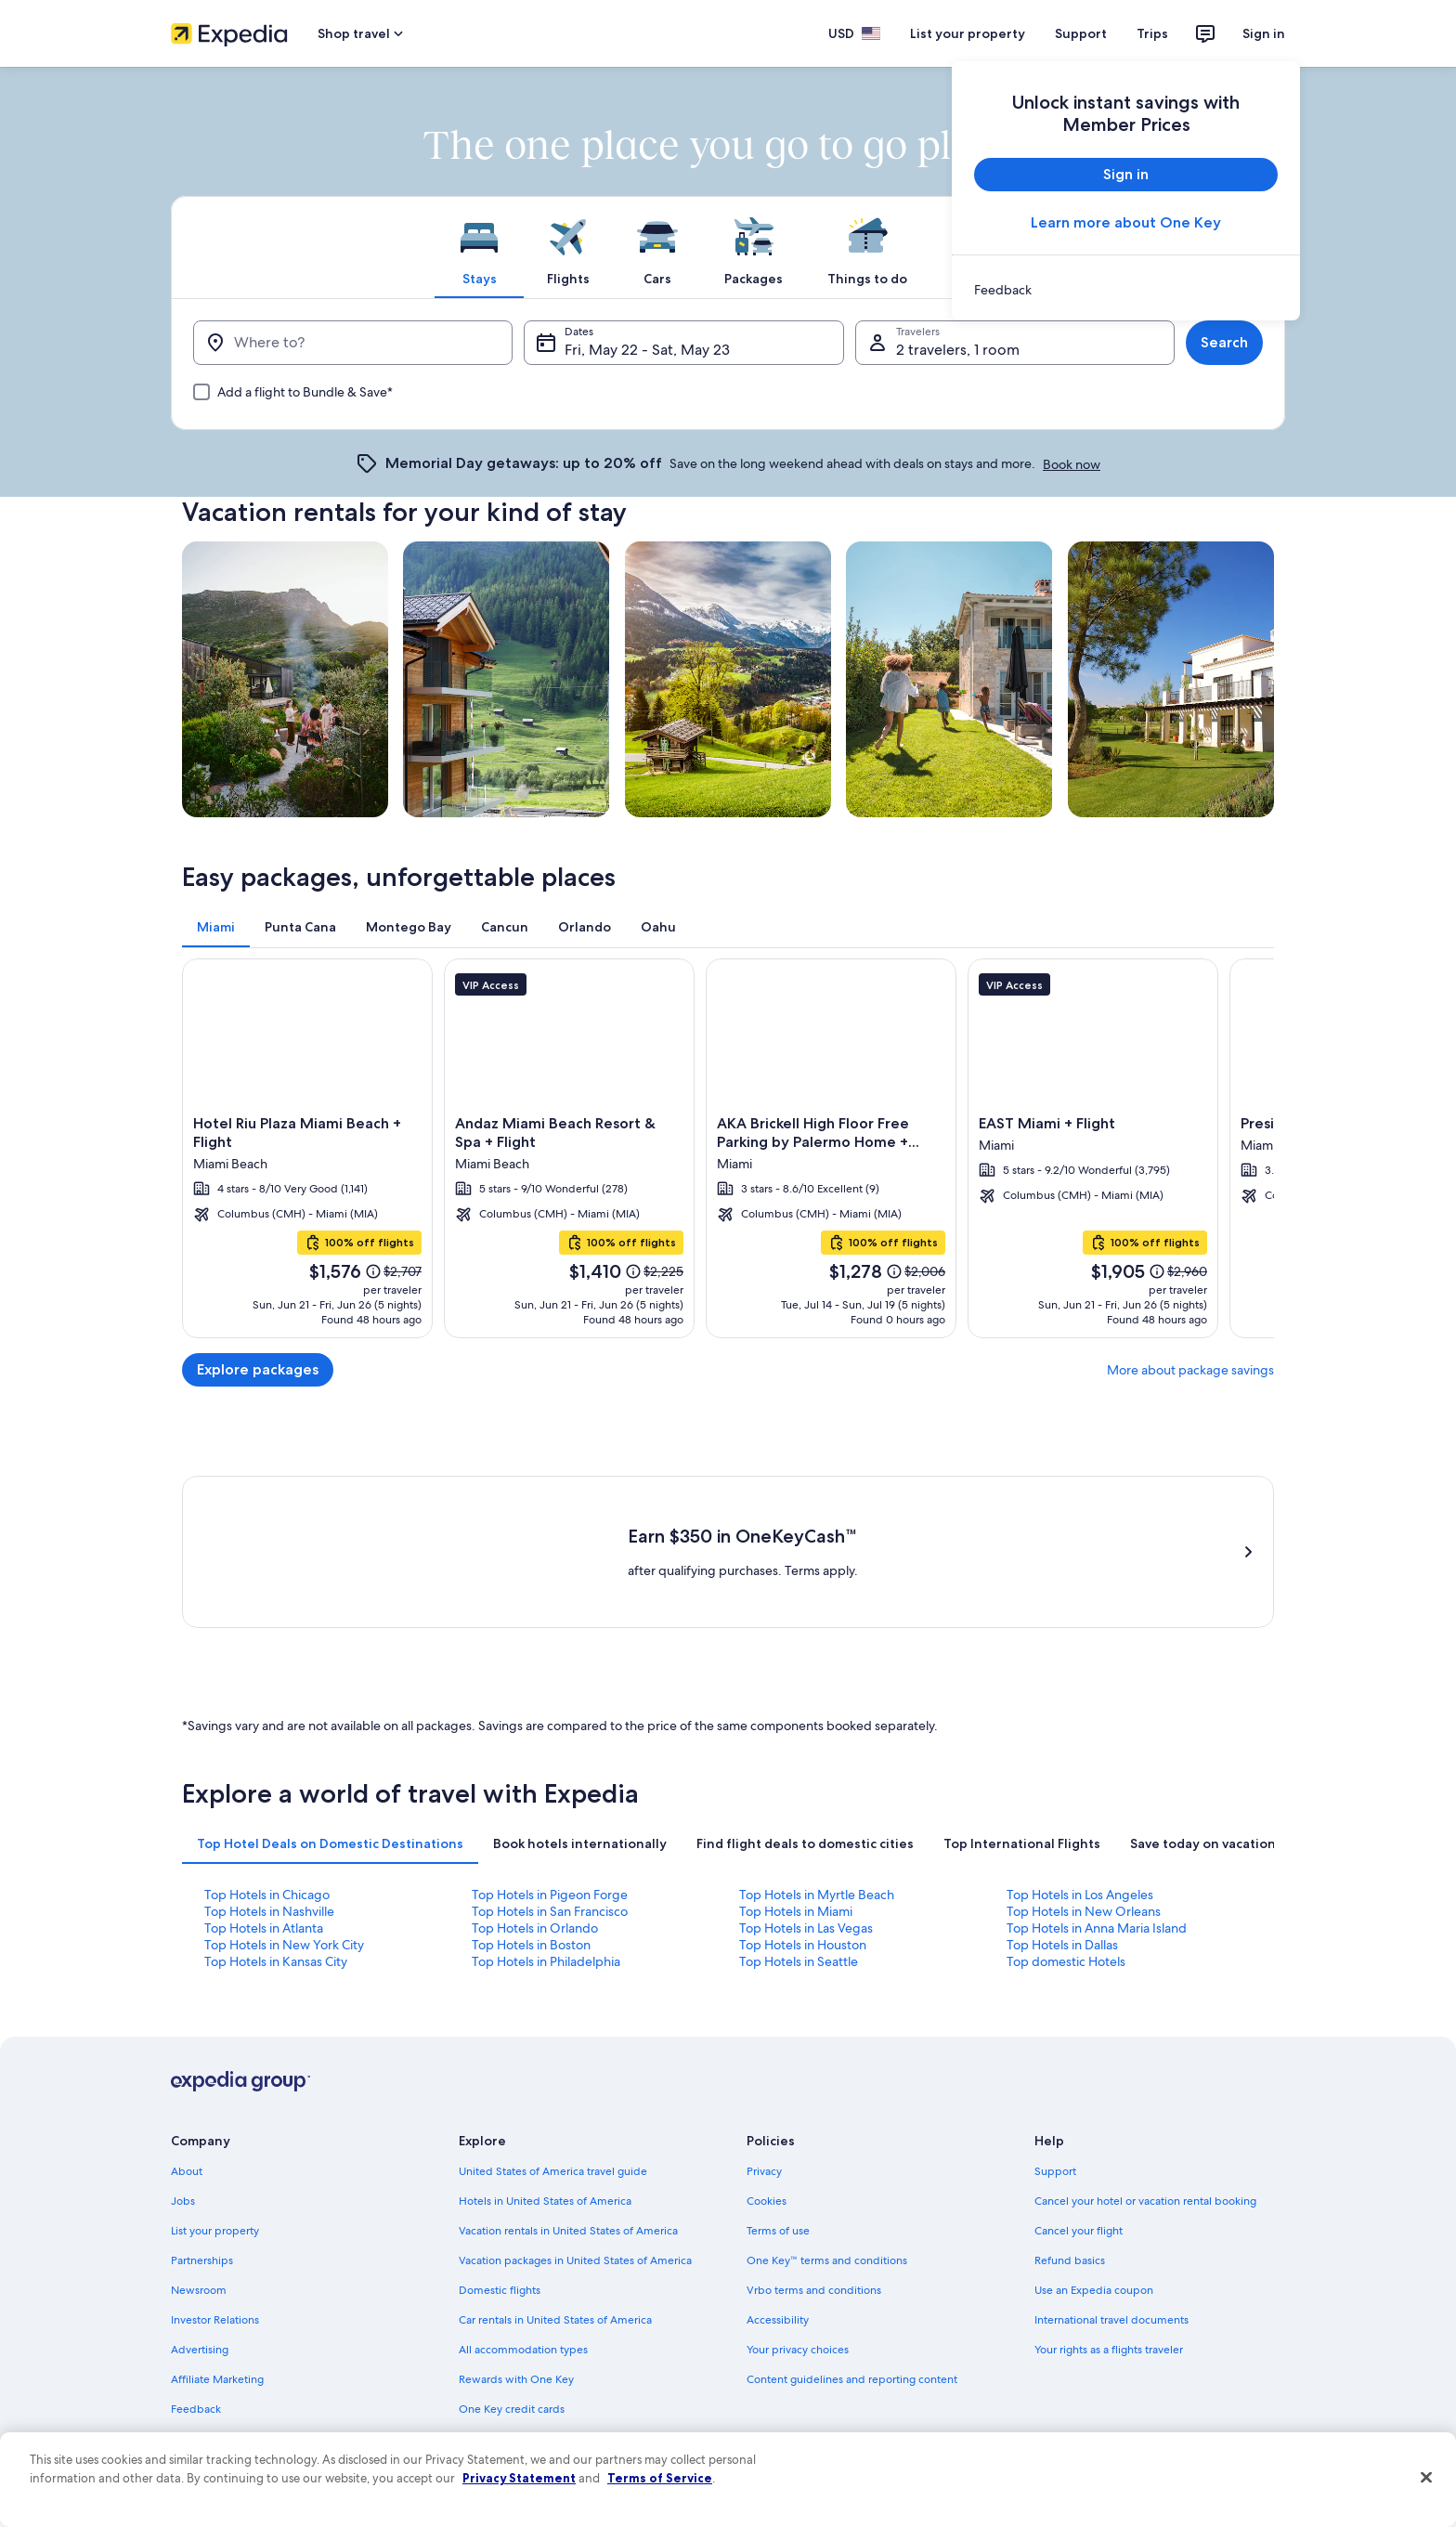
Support (1081, 33)
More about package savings (1190, 1369)
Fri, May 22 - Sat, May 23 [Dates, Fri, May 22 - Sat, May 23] (647, 349)
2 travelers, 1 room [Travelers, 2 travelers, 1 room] (958, 349)
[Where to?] (353, 342)
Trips (1152, 33)
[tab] (479, 247)
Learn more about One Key (1126, 222)
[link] (1126, 289)
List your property (967, 33)
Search (1224, 342)
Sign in (1263, 33)
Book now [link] (1071, 464)
